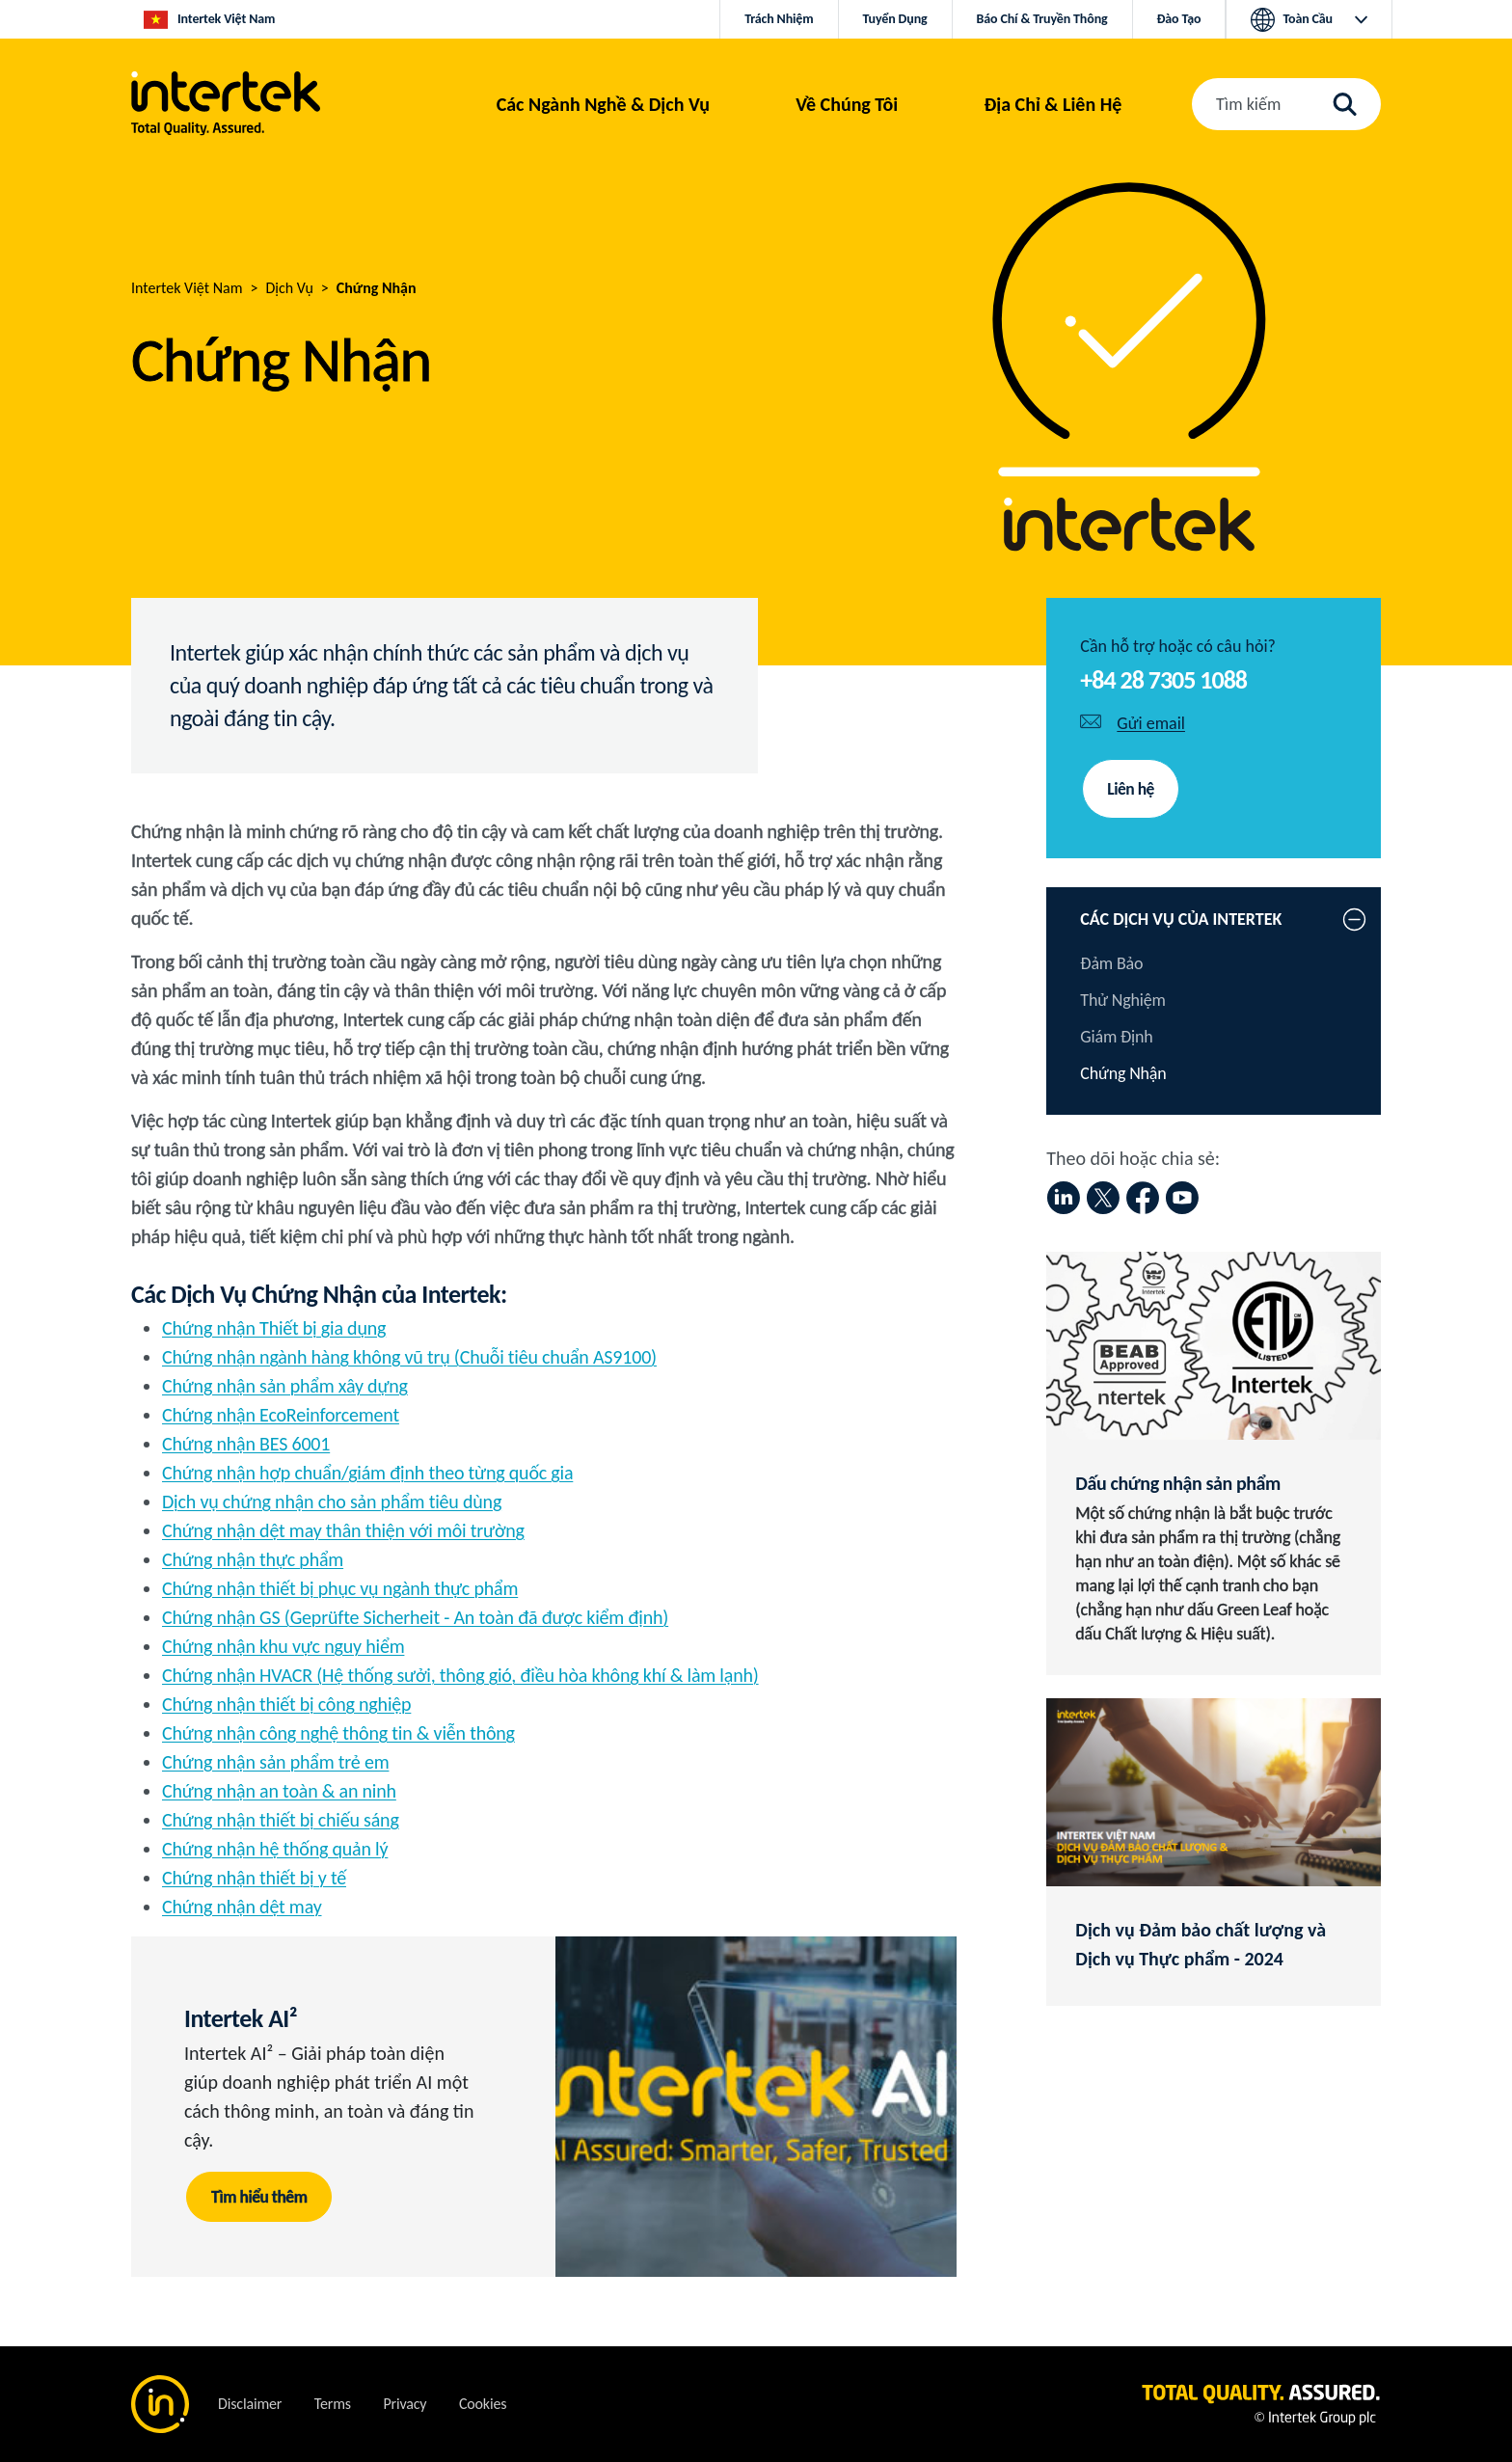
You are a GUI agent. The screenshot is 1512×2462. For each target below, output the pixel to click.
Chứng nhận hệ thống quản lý (275, 1848)
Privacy (404, 2403)
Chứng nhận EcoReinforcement (280, 1414)
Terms (332, 2403)
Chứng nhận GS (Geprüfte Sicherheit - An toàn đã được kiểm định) (415, 1617)
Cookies (482, 2403)
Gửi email (1151, 723)
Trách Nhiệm (778, 19)
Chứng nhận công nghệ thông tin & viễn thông (338, 1733)
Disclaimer (250, 2403)
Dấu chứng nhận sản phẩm (1178, 1483)
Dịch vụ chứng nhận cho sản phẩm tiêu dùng (331, 1501)
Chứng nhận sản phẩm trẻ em (275, 1761)
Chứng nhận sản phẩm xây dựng (285, 1385)
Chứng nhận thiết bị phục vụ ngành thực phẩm (340, 1588)
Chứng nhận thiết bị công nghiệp (286, 1704)
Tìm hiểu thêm (260, 2196)
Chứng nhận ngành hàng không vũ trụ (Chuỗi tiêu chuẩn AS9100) (409, 1356)
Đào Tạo (1179, 19)
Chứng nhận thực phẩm (252, 1559)
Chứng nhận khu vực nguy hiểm (283, 1646)
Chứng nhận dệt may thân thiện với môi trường (343, 1530)
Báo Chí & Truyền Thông (1042, 19)
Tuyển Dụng (895, 19)
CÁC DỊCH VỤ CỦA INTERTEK (1181, 919)
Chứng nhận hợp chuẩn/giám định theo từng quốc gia (367, 1472)
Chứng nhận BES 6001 (246, 1443)
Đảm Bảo (1111, 963)
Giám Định (1116, 1036)
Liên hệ (1131, 788)
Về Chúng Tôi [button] (847, 104)
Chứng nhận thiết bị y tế (254, 1877)
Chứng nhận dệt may (242, 1906)
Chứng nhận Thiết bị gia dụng (274, 1327)
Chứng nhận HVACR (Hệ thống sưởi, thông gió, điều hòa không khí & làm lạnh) (460, 1675)
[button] (603, 104)
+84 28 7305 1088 (1163, 679)
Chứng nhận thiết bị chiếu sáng (280, 1819)
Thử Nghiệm (1122, 1000)
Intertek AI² (240, 2018)
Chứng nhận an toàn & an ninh (279, 1790)
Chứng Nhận (1123, 1073)
